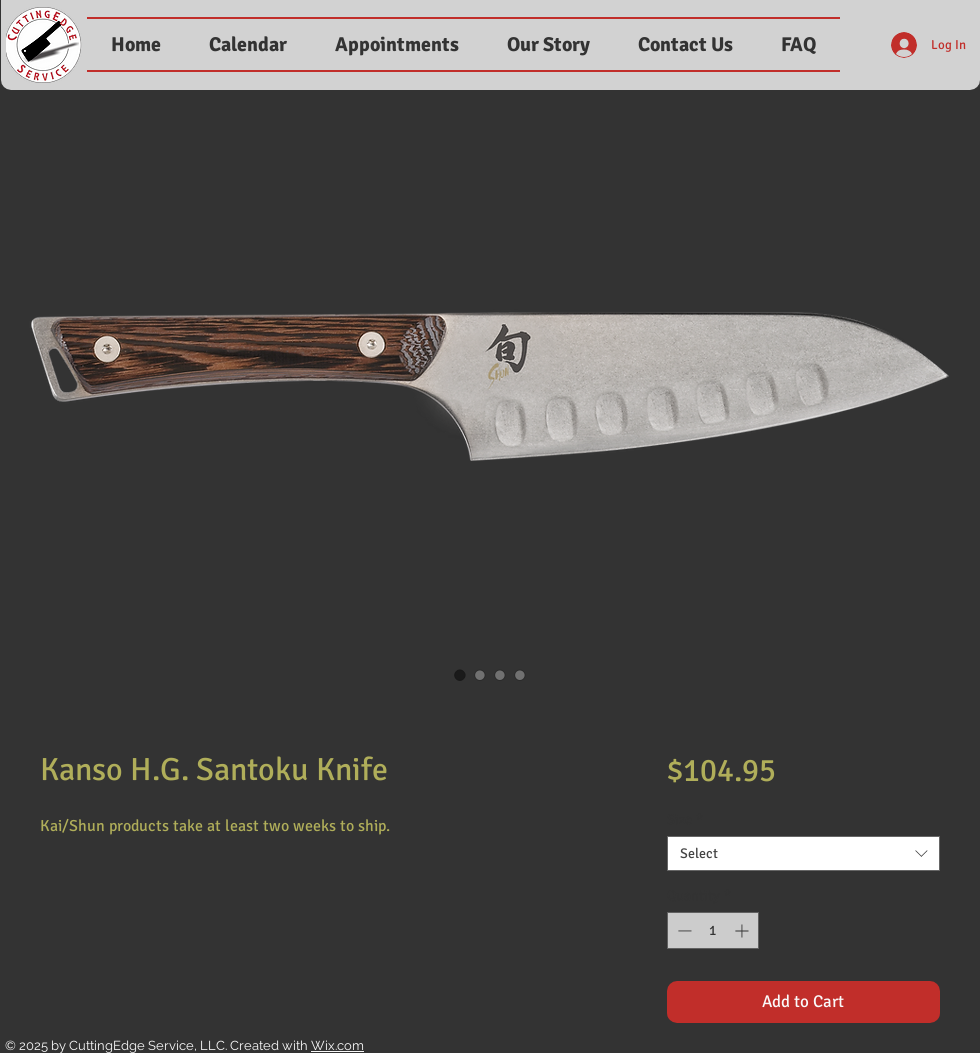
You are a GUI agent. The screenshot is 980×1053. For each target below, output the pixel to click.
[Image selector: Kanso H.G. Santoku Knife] (460, 675)
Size (685, 819)
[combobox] (803, 853)
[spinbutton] (713, 930)
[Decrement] (682, 930)
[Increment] (743, 930)
